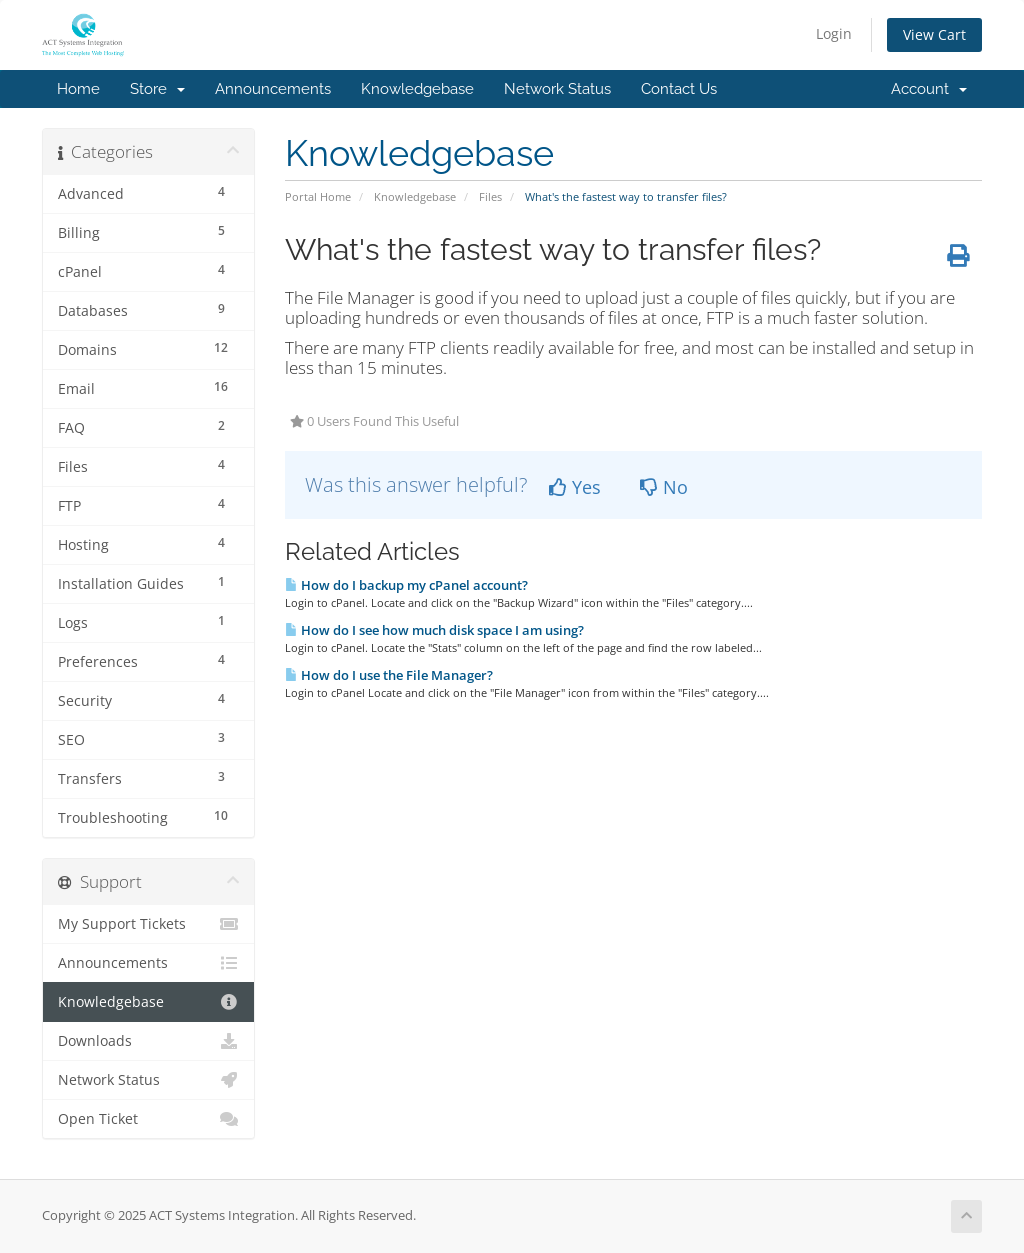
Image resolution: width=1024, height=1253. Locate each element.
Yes (575, 487)
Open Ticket (148, 1119)
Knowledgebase (417, 89)
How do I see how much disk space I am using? (434, 630)
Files (490, 196)
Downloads (148, 1041)
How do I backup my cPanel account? (406, 585)
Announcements (273, 89)
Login (834, 33)
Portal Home (318, 196)
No (664, 487)
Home (78, 89)
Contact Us (679, 89)
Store (157, 89)
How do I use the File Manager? (389, 675)
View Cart (934, 34)
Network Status (557, 89)
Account (929, 89)
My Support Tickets (148, 924)
